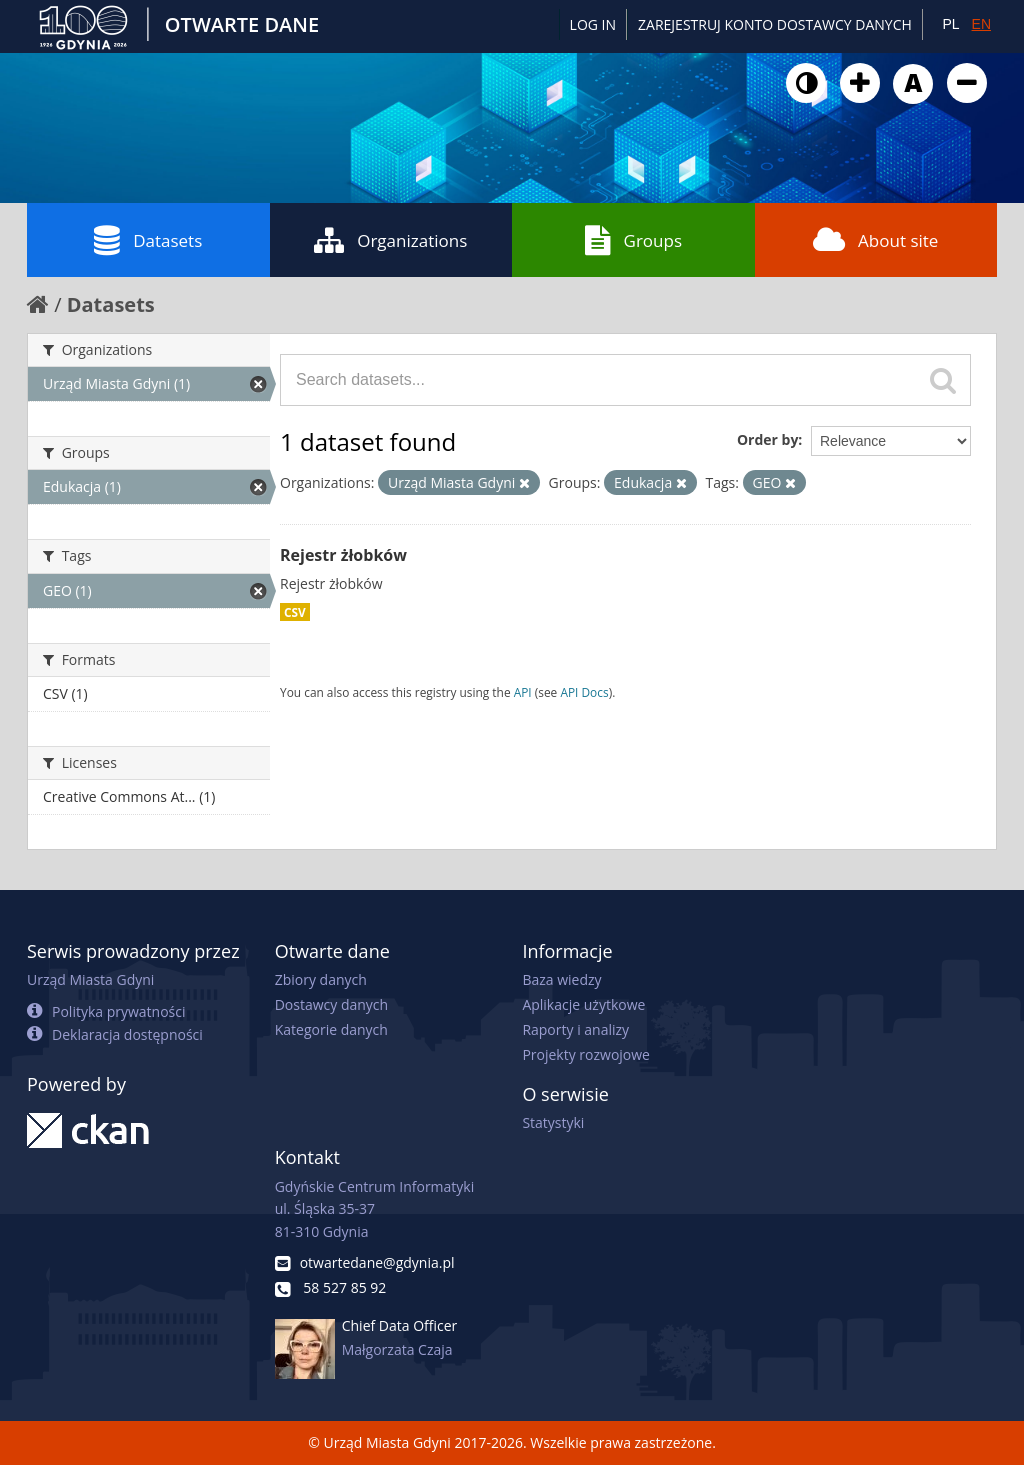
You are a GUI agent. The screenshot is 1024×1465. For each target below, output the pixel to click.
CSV (295, 612)
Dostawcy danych (331, 1004)
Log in (593, 24)
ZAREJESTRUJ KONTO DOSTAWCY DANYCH (775, 24)
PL (950, 24)
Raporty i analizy (575, 1029)
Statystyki (553, 1122)
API (523, 692)
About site (875, 240)
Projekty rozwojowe (586, 1054)
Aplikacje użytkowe (583, 1004)
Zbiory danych (321, 979)
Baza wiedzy (561, 979)
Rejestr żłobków (343, 555)
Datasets (148, 240)
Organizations (390, 240)
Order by (767, 439)
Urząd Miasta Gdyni (90, 979)
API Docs (584, 692)
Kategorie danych (331, 1029)
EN (981, 24)
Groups (633, 240)
